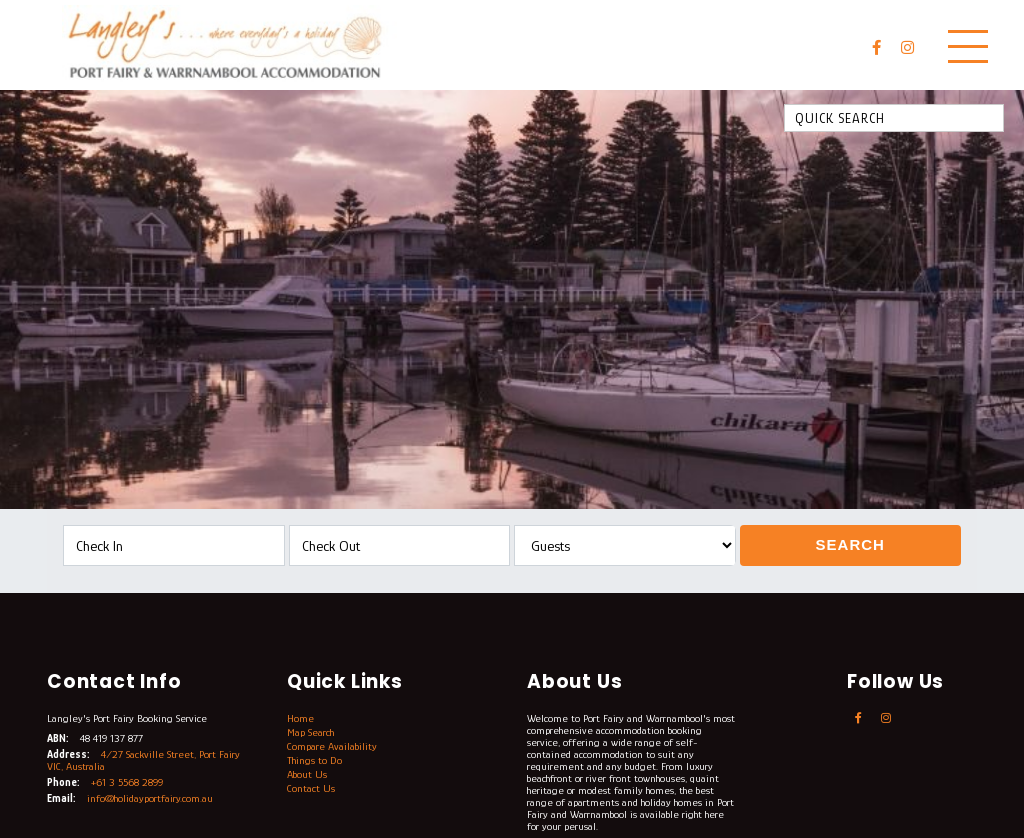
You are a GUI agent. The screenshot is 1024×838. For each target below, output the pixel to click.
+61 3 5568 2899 (127, 782)
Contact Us (311, 788)
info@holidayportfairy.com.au (150, 798)
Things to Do (314, 760)
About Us (307, 774)
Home (300, 718)
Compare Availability (332, 746)
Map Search (310, 732)
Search (850, 544)
